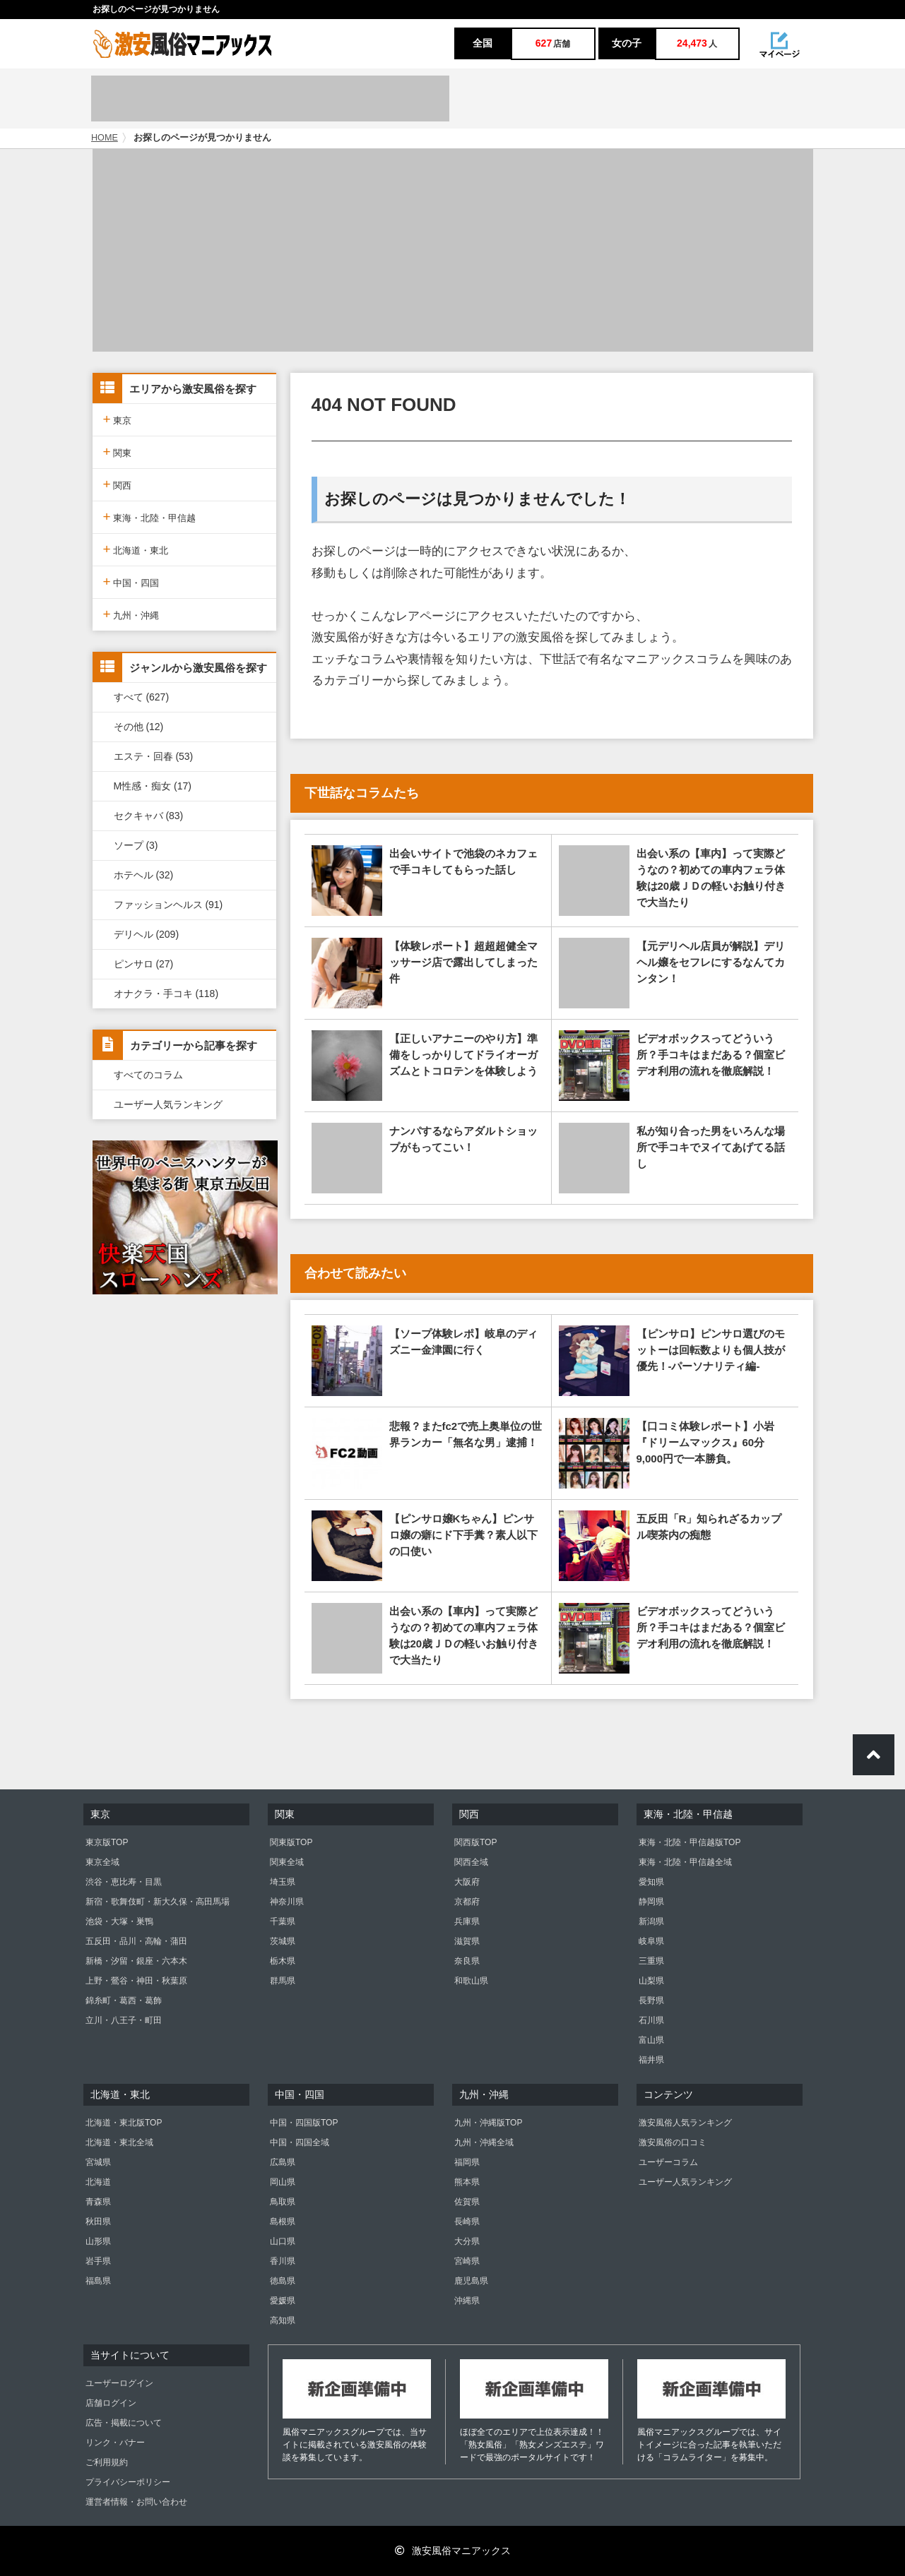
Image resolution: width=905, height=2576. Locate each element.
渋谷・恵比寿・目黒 (123, 1882)
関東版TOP (291, 1842)
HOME (104, 138)
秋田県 (98, 2221)
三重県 (651, 1961)
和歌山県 (471, 1981)
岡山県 (282, 2182)
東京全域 (102, 1862)
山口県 (282, 2241)
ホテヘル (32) (144, 875)
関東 (117, 451)
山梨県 (651, 1981)
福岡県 (467, 2162)
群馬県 (282, 1981)
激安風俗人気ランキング (685, 2123)
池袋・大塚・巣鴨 (119, 1921)
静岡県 (651, 1902)
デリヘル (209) (146, 934)
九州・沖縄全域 (484, 2142)
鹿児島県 (471, 2281)
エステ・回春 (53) (154, 756)
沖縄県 (467, 2301)
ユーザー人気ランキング (168, 1104)
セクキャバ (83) (149, 815)
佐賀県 (467, 2202)
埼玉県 (282, 1882)
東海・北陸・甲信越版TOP (689, 1842)
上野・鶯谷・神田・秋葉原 (136, 1981)
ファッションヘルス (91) (168, 904)
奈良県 (467, 1961)
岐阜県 (651, 1941)
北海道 (98, 2182)
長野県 (651, 2000)
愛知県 (651, 1882)
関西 (117, 484)
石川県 (651, 2020)
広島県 (282, 2162)
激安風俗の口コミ (672, 2142)
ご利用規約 (106, 2462)
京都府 (467, 1902)
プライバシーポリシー (127, 2482)
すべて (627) (142, 697)
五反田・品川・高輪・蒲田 (136, 1941)
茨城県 (282, 1941)
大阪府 (467, 1882)
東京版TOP (106, 1842)
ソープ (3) (136, 845)
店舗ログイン (110, 2403)
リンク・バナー (115, 2442)
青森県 (98, 2202)
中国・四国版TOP (304, 2123)
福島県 (98, 2281)
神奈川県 (287, 1902)
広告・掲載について (123, 2423)
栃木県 (282, 1961)
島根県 (282, 2221)
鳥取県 (282, 2202)
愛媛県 (282, 2301)
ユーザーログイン (119, 2383)
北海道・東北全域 (119, 2142)
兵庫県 (467, 1921)
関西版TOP (475, 1842)
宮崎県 (467, 2261)
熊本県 (467, 2182)
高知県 (282, 2320)
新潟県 (651, 1921)
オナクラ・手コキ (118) (166, 993)
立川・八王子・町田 (123, 2020)
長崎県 (467, 2221)
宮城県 (98, 2162)
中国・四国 (131, 581)
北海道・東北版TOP (123, 2123)
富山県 (651, 2040)
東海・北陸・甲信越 (149, 516)
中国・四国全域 (299, 2142)
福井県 (651, 2060)
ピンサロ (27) (144, 964)
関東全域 (287, 1862)
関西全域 (471, 1862)
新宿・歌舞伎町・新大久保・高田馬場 (157, 1902)
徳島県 (282, 2281)
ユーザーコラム (668, 2162)
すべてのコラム (148, 1074)
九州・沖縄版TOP (488, 2123)
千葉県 (282, 1921)
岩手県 (98, 2261)
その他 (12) (139, 726)
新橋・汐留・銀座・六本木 (136, 1961)
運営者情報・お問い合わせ (136, 2502)
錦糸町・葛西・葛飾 (123, 2000)
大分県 (467, 2241)
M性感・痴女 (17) (152, 786)
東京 (117, 419)
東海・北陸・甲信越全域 (685, 1862)
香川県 (282, 2261)
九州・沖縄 (131, 614)
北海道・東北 (136, 549)
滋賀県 (467, 1941)
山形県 (98, 2241)
